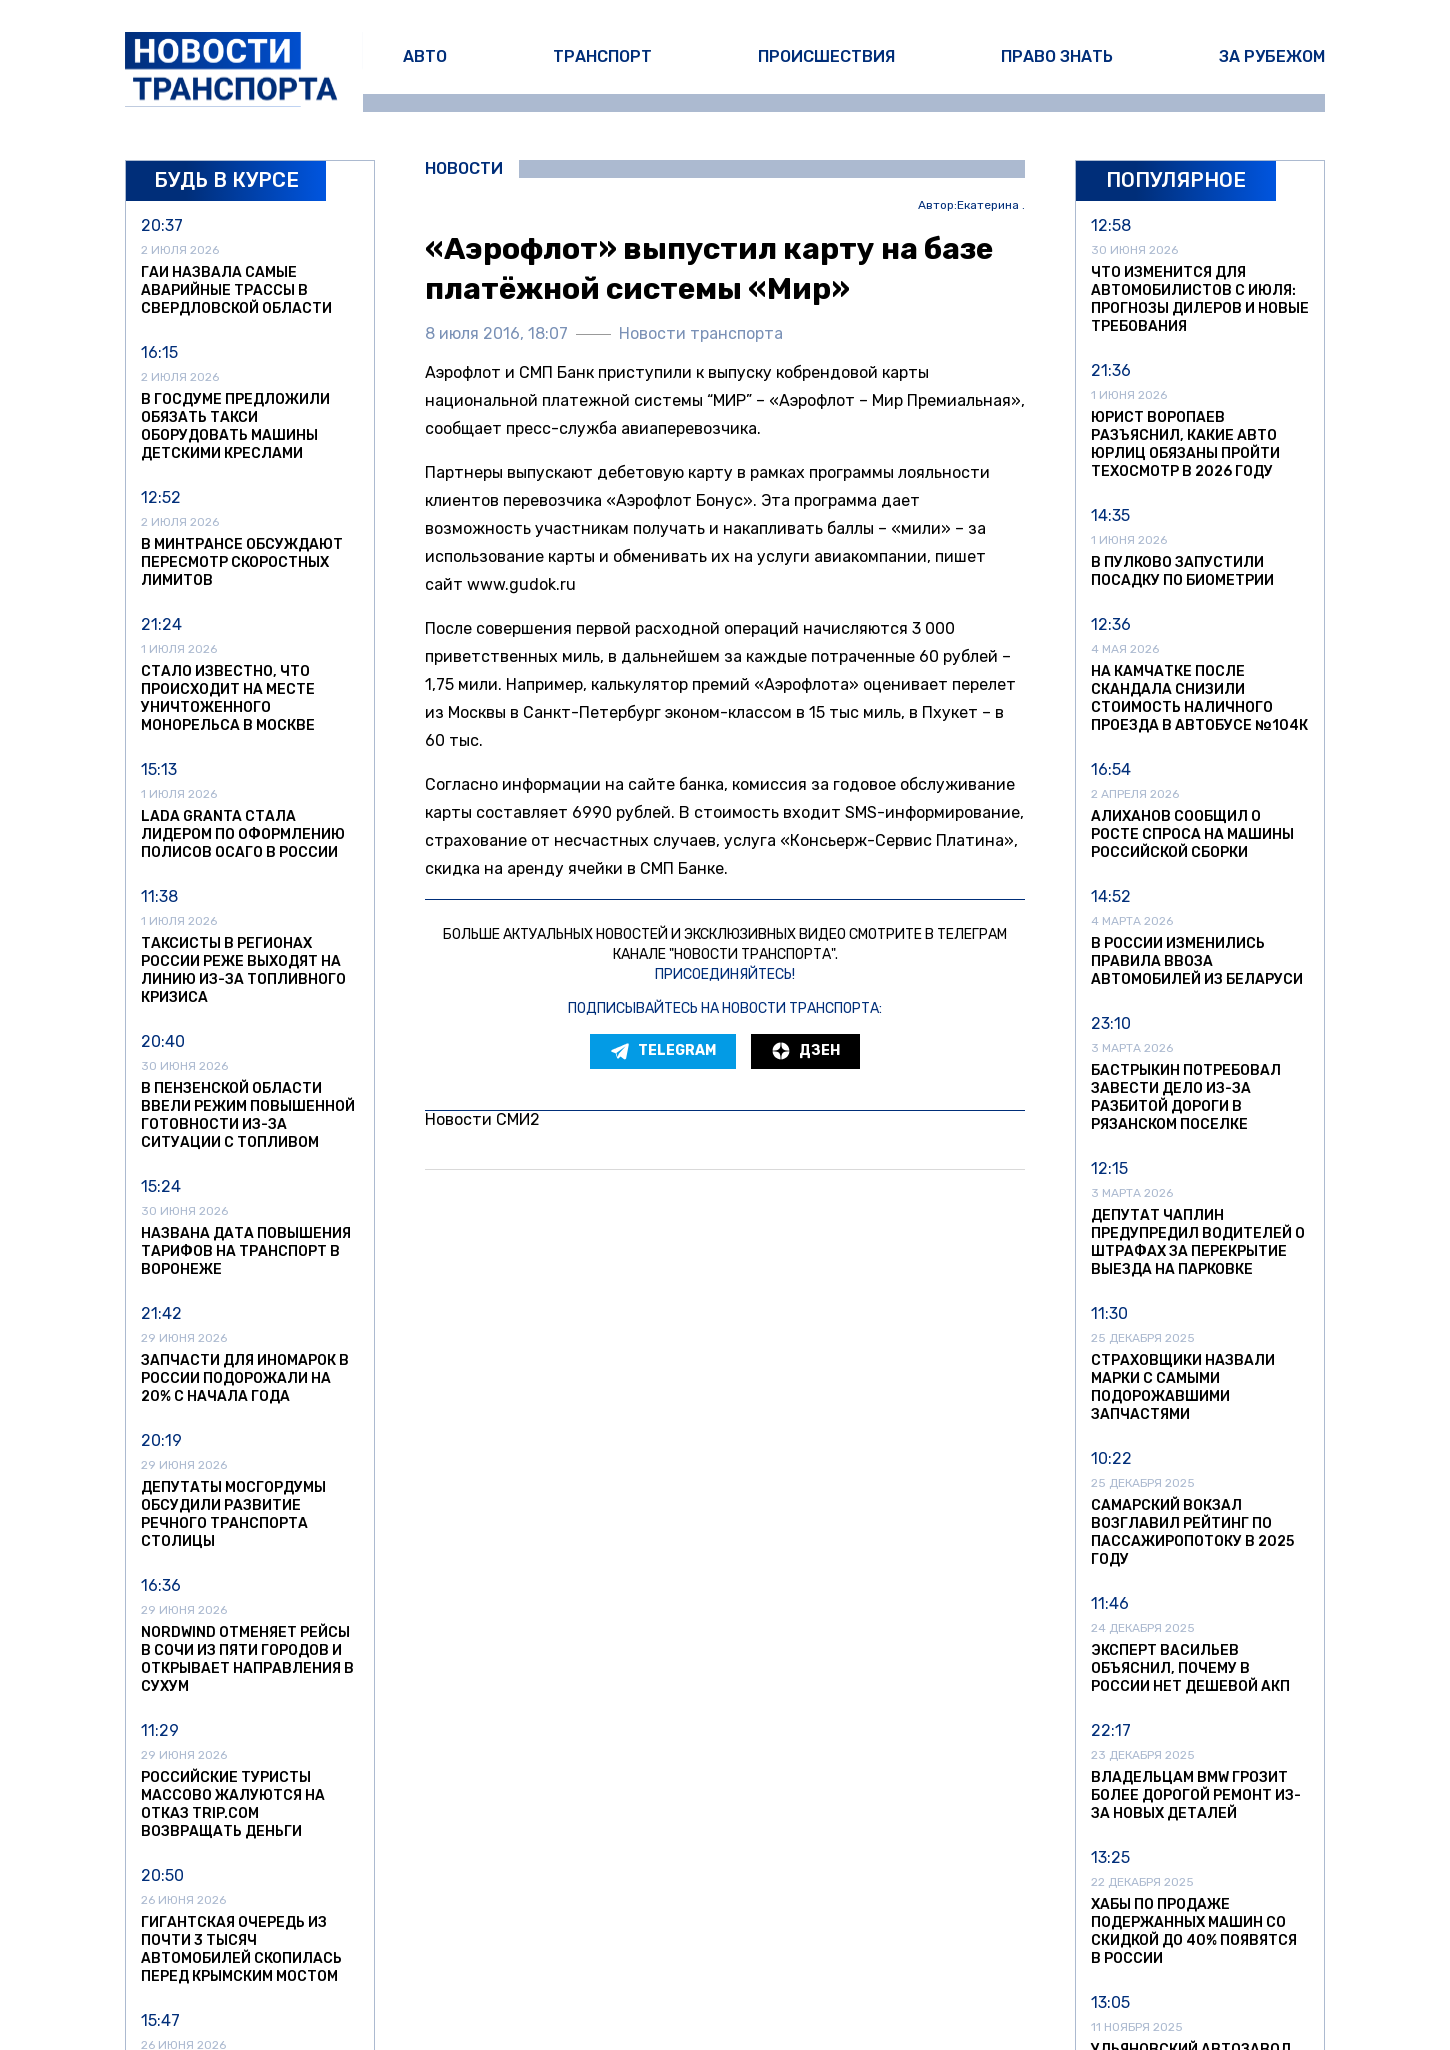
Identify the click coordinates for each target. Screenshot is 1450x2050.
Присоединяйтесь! (725, 974)
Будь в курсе (226, 180)
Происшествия (826, 56)
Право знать (1057, 56)
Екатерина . (991, 205)
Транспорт (602, 56)
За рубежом (1272, 56)
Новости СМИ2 (482, 1119)
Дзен (805, 1051)
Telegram (663, 1051)
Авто (425, 56)
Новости (464, 169)
